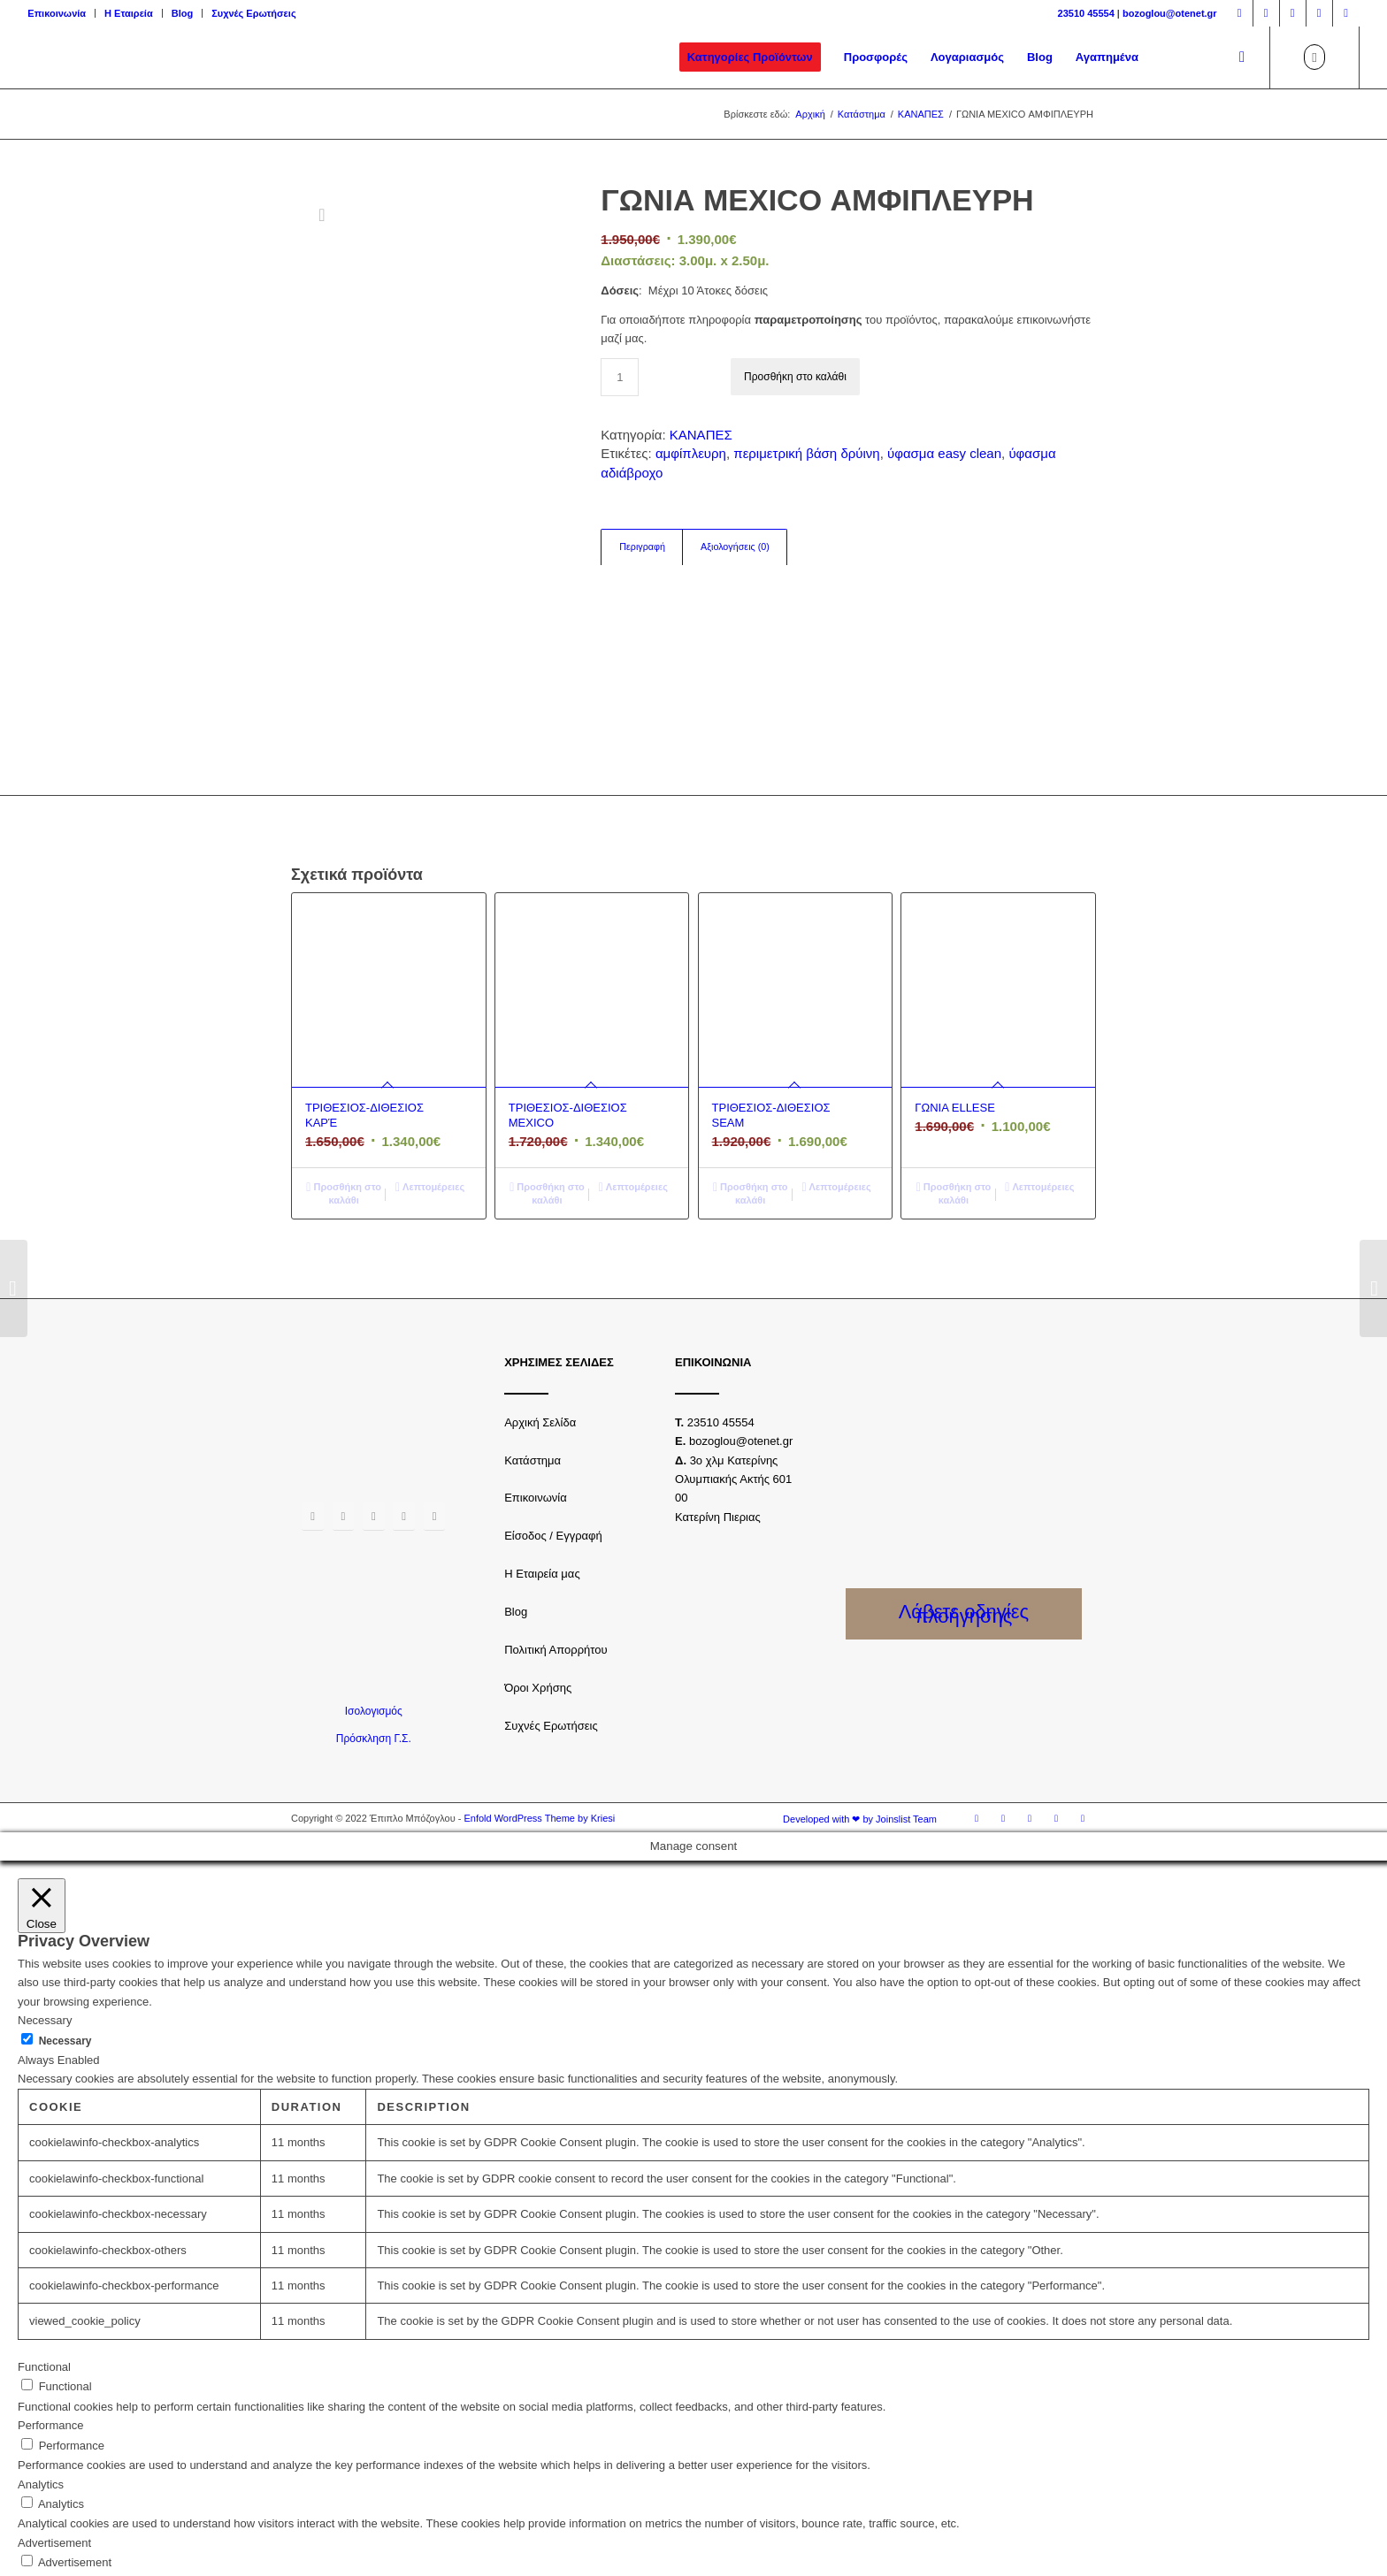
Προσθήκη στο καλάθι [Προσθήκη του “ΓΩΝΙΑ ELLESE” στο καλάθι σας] (954, 1081)
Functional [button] (44, 2255)
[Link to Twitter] (1293, 13)
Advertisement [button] (54, 2430)
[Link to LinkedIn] (1346, 13)
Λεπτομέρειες (429, 1075)
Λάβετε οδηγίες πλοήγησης (964, 1501)
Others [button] (35, 2489)
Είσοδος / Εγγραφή (553, 1424)
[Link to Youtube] (1319, 13)
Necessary (65, 1928)
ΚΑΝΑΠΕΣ (701, 434)
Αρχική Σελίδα (540, 1310)
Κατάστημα (532, 1348)
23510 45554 (1086, 13)
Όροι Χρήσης (537, 1575)
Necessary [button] (45, 1908)
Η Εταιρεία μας (542, 1462)
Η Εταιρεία (128, 13)
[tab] (642, 547)
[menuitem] (61, 13)
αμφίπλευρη (690, 453)
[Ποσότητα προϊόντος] (620, 377)
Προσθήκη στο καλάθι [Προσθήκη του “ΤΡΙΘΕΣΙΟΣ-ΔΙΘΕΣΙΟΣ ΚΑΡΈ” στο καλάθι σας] (343, 1081)
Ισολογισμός (373, 1599)
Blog (182, 13)
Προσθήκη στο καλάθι (795, 377)
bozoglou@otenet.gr (1170, 13)
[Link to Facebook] (1240, 13)
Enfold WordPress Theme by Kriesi (539, 1706)
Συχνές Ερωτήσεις (253, 13)
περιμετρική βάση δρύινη (806, 453)
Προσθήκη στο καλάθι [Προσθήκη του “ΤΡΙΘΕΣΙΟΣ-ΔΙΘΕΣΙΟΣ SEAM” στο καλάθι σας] (750, 1081)
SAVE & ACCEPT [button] (63, 2548)
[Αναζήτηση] (1242, 57)
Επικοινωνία (56, 13)
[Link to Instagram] (1266, 13)
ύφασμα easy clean (944, 453)
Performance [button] (50, 2313)
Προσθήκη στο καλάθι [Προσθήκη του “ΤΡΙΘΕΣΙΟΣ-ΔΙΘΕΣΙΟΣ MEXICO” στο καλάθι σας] (547, 1081)
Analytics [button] (41, 2372)
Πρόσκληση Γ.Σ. (373, 1627)
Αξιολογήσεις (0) (735, 546)
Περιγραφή (642, 546)
